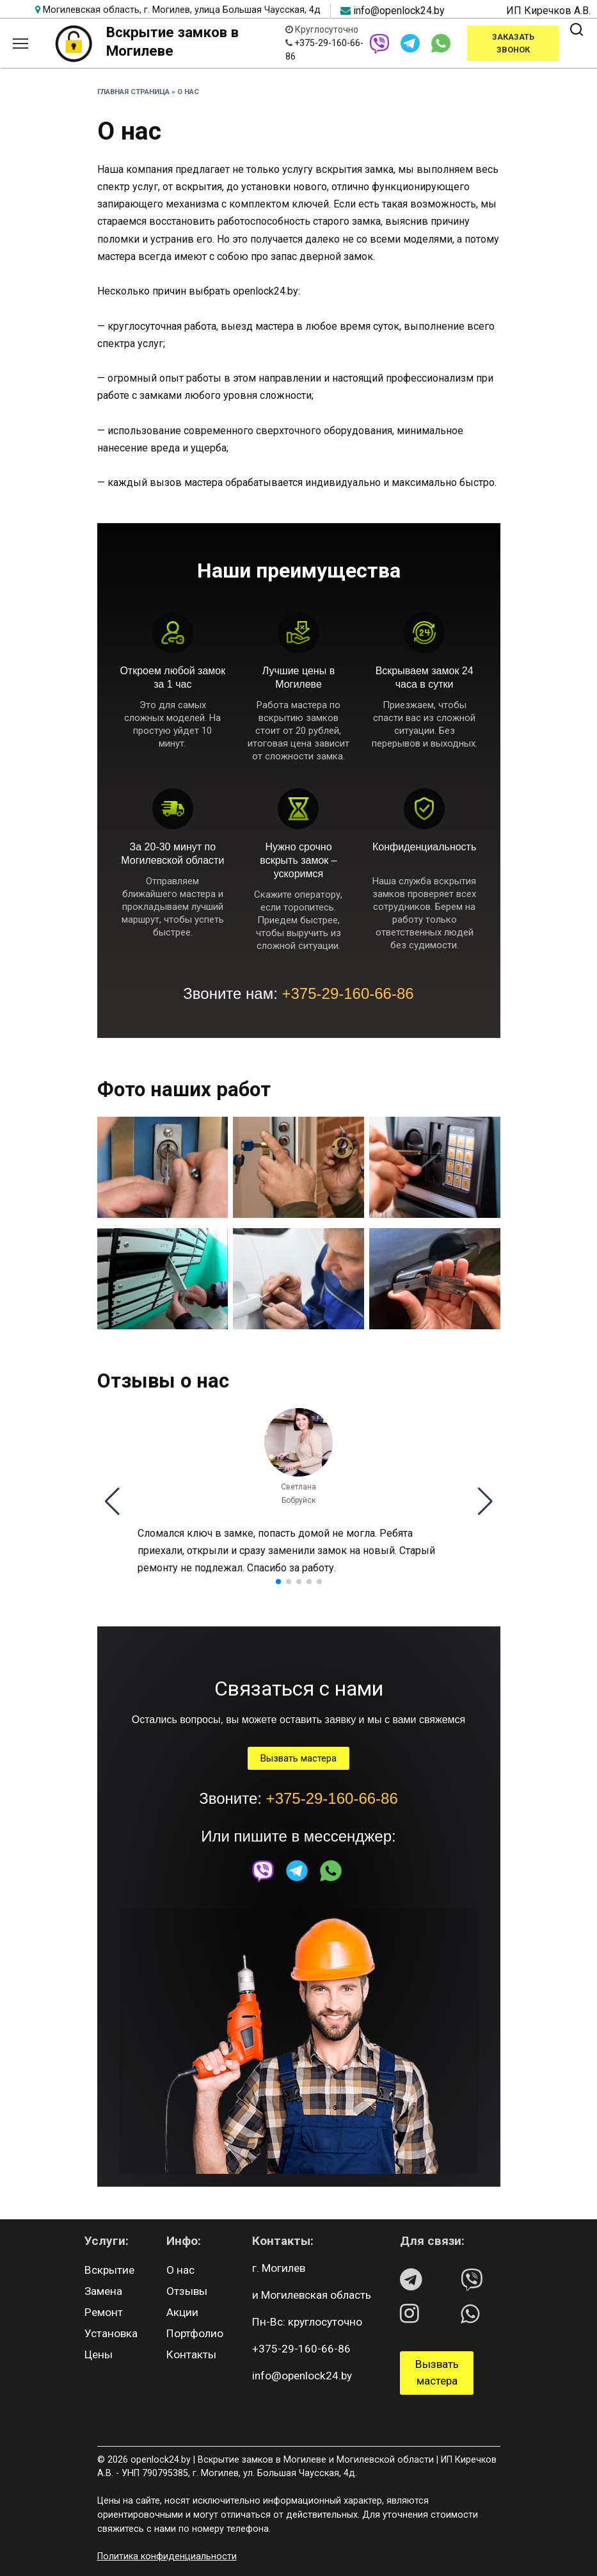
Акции (182, 2312)
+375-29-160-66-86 (348, 993)
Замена (103, 2291)
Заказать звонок (513, 43)
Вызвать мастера (298, 1758)
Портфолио (194, 2333)
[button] (112, 1501)
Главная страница (133, 92)
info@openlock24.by (399, 10)
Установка (111, 2333)
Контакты (191, 2354)
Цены (98, 2354)
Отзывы (186, 2291)
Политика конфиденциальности (167, 2556)
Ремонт (103, 2312)
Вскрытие (109, 2270)
